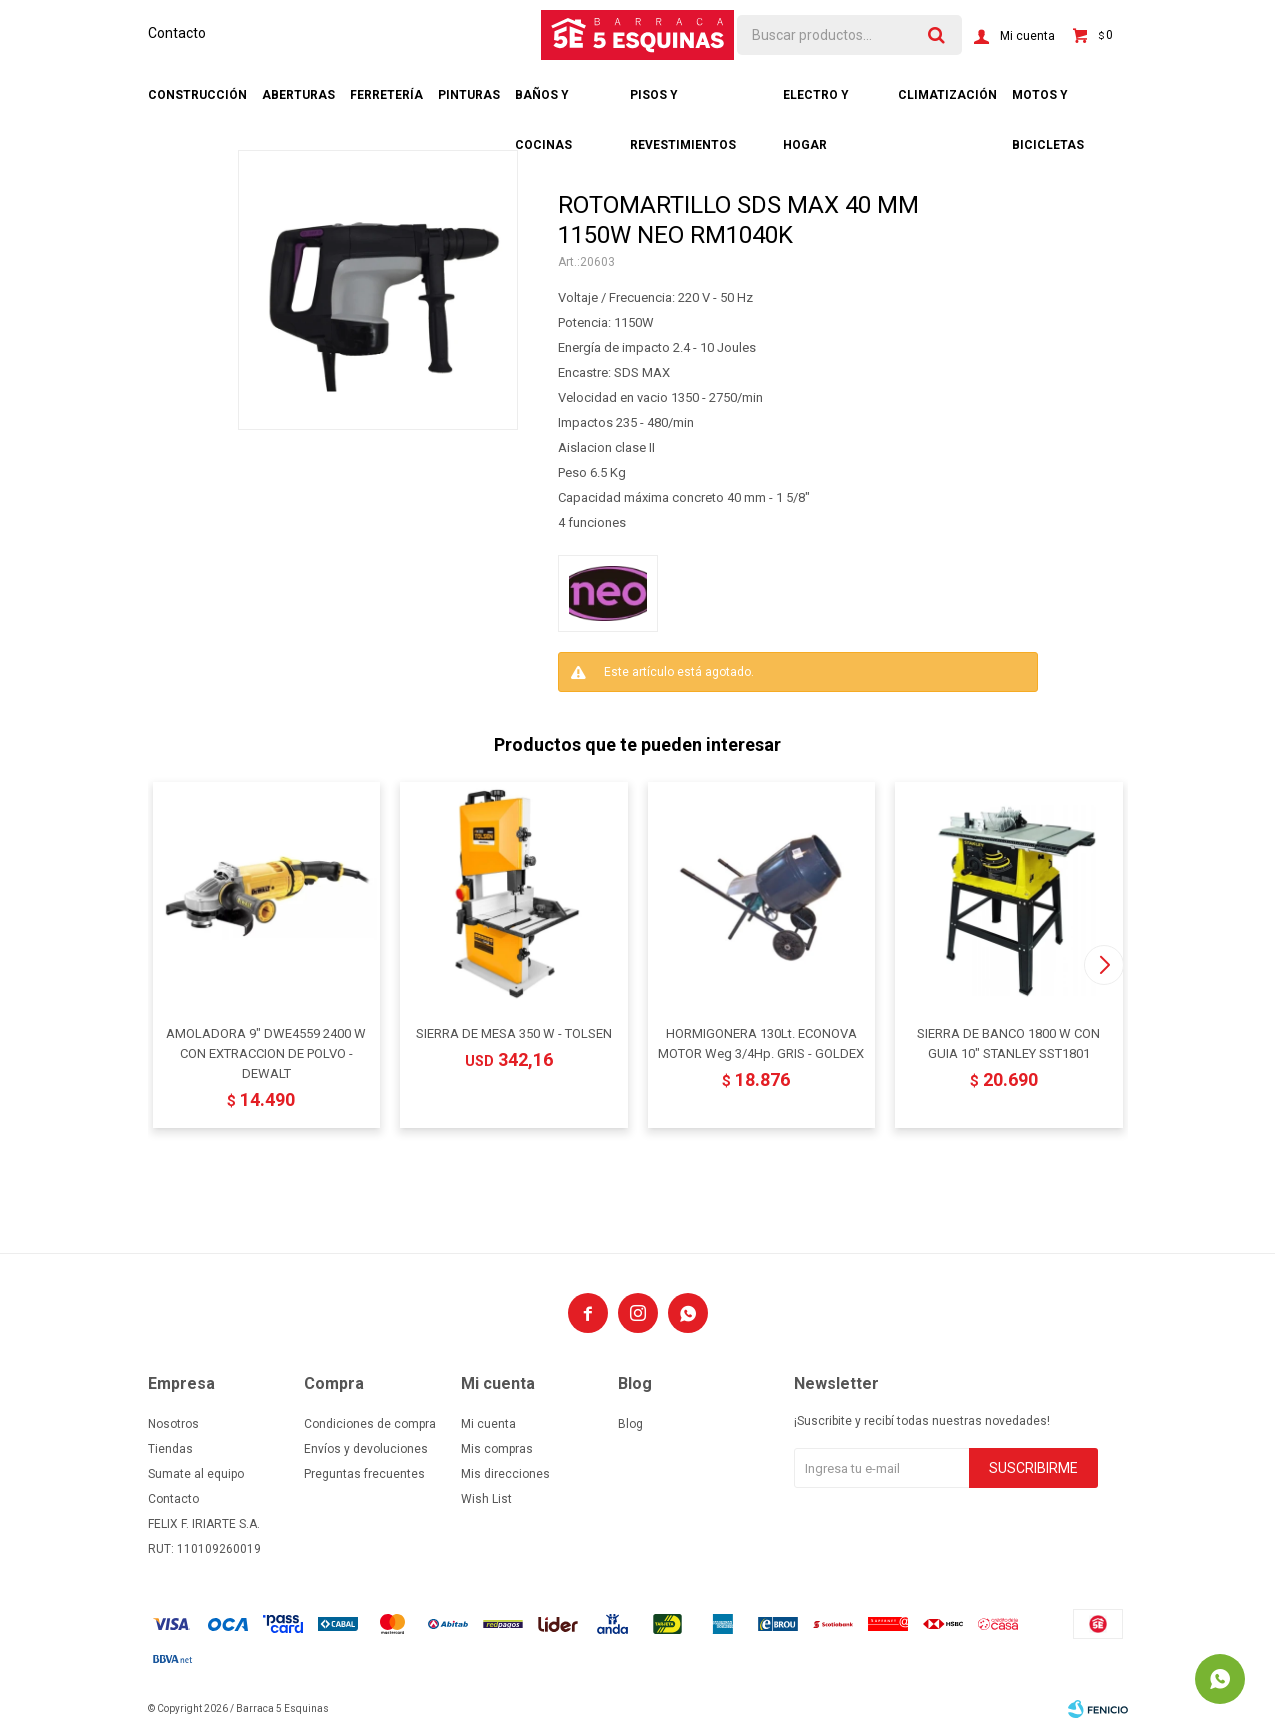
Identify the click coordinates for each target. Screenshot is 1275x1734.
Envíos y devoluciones (366, 1449)
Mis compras (497, 1449)
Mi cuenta (488, 1424)
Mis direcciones (505, 1474)
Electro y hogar (816, 104)
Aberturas (298, 95)
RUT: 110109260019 (204, 1549)
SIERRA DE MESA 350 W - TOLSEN (514, 1033)
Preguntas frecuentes (364, 1474)
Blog (630, 1424)
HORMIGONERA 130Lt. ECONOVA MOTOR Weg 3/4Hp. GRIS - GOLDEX (761, 1043)
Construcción (197, 95)
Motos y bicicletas (1048, 104)
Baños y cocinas (543, 104)
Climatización (947, 95)
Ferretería (386, 95)
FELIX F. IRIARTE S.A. (204, 1524)
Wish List (486, 1499)
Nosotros (173, 1424)
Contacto (177, 33)
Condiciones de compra (370, 1424)
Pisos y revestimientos (683, 104)
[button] (1104, 965)
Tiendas (170, 1449)
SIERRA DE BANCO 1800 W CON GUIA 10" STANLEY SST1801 (1008, 1043)
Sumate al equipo (196, 1474)
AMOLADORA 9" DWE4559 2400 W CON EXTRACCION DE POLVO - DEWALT (266, 1053)
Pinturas (469, 95)
